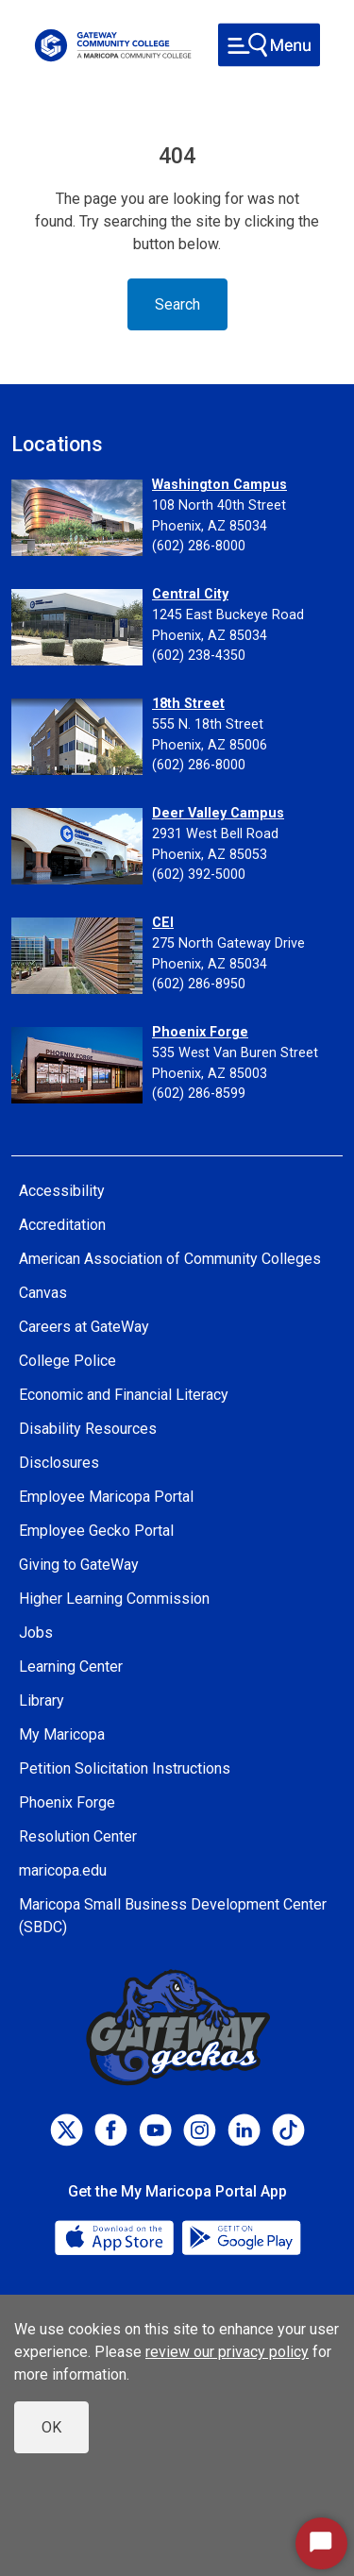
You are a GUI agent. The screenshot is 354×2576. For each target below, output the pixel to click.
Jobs (36, 1633)
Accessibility (62, 1191)
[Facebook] (110, 2130)
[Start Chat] (321, 2543)
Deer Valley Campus (218, 813)
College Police (67, 1361)
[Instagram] (199, 2130)
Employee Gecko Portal (96, 1531)
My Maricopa (62, 1734)
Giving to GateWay (79, 1565)
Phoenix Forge (200, 1032)
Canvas (43, 1293)
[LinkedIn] (244, 2130)
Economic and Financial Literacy (123, 1395)
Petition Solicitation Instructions (124, 1768)
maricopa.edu (63, 1870)
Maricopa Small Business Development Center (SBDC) (173, 1915)
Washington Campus (219, 485)
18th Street (188, 704)
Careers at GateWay (84, 1327)
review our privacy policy (227, 2352)
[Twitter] (66, 2130)
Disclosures (59, 1463)
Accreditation (62, 1225)
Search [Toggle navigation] (177, 304)
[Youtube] (155, 2130)
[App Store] (116, 2237)
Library (41, 1700)
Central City (190, 594)
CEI (163, 923)
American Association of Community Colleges (170, 1259)
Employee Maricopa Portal (106, 1497)
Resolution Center (78, 1836)
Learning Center (71, 1666)
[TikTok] (288, 2130)
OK (51, 2427)
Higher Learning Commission (114, 1599)
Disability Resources (88, 1429)
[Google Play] (240, 2237)
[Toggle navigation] (269, 45)
